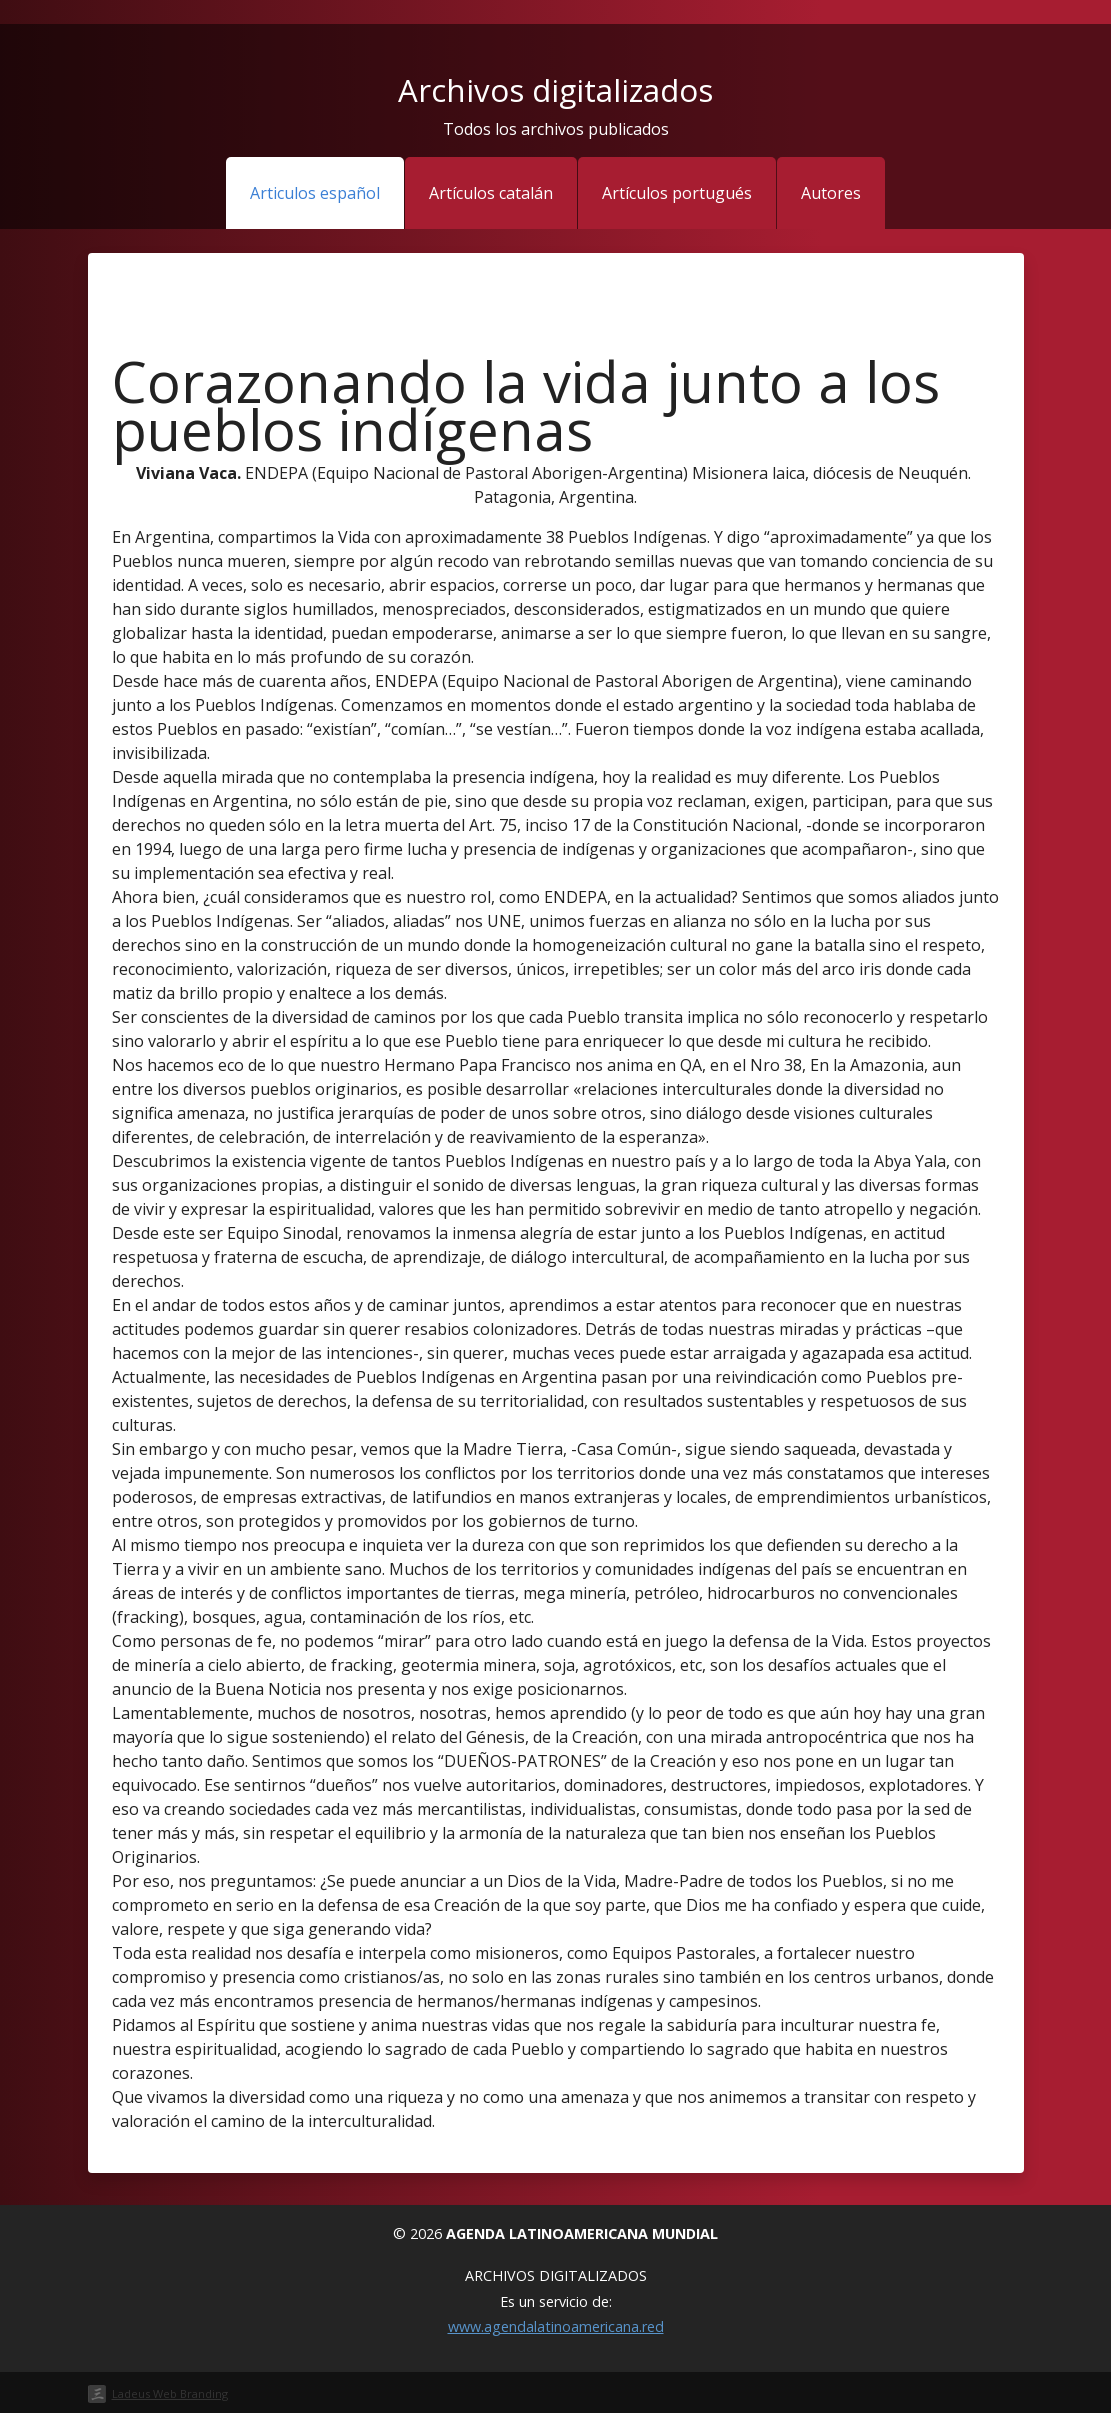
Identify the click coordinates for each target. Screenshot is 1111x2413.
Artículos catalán (491, 193)
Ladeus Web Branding (170, 2393)
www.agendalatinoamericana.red (556, 2326)
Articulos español (315, 193)
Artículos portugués (677, 193)
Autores (831, 193)
